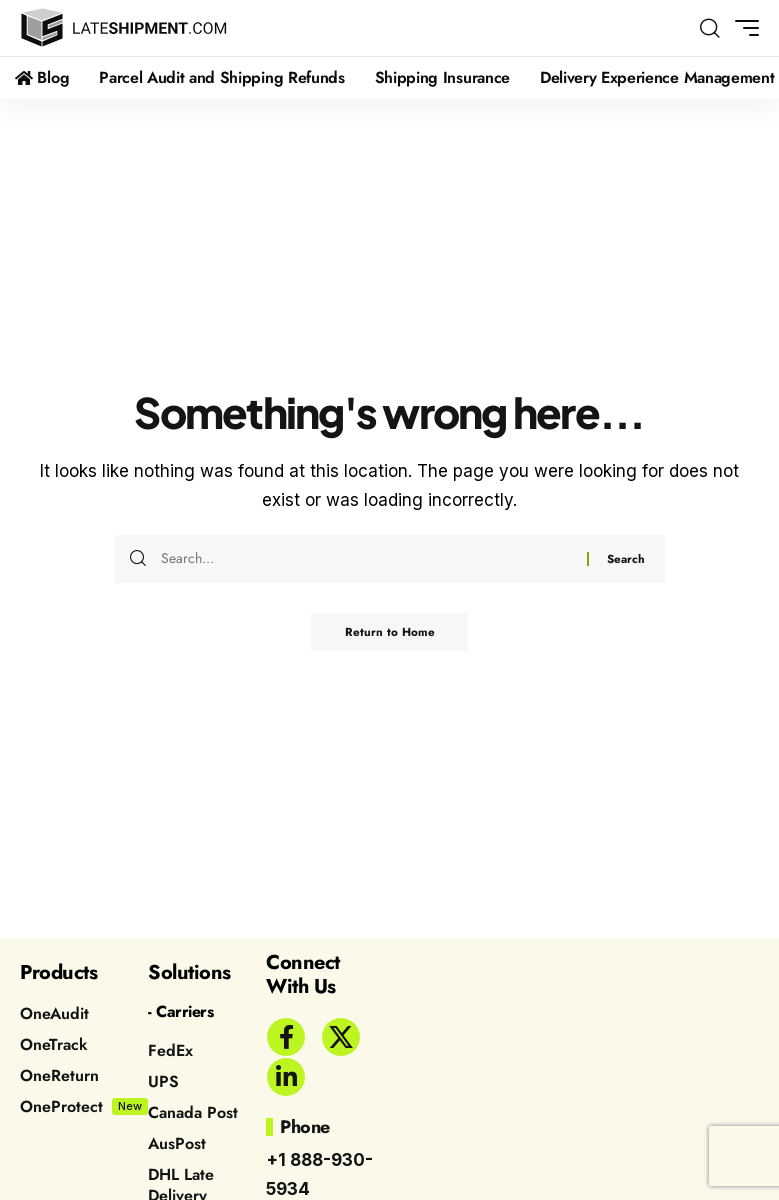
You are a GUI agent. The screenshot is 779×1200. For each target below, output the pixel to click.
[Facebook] (286, 1037)
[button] (710, 28)
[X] (341, 1037)
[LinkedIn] (286, 1077)
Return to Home (390, 633)
